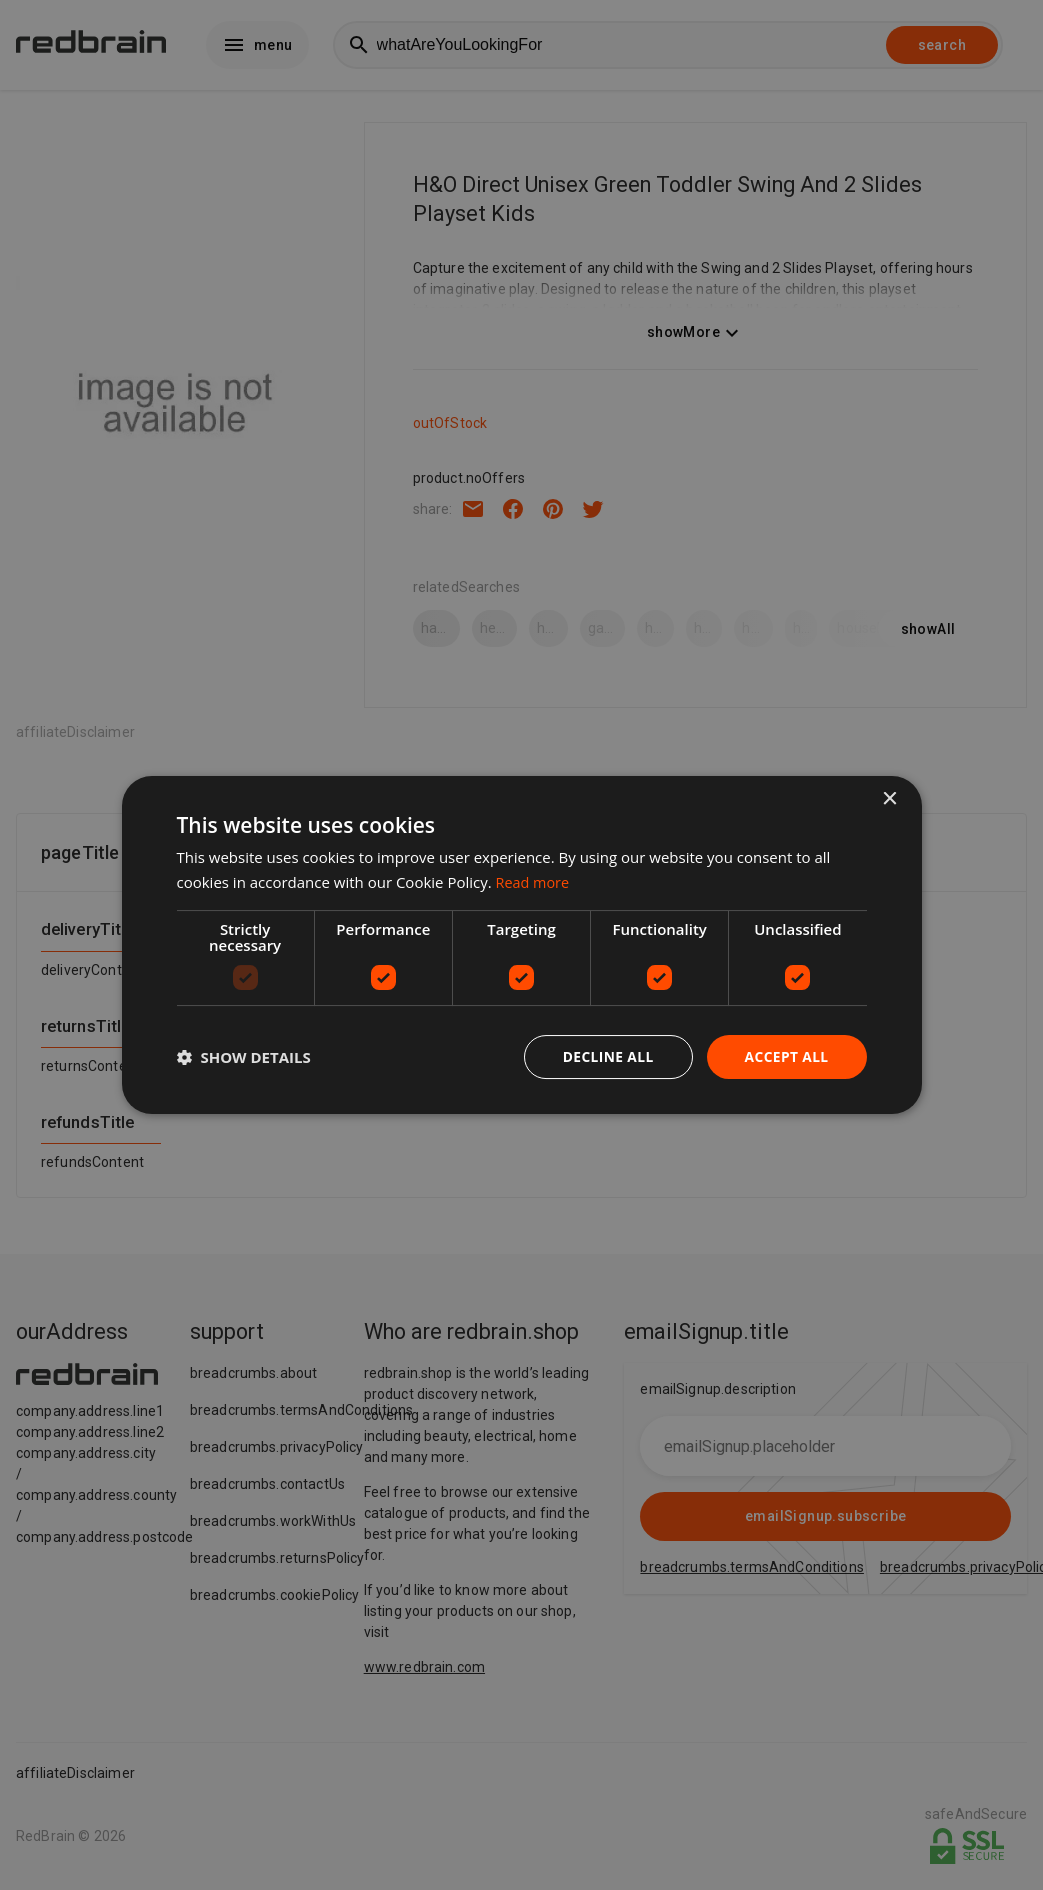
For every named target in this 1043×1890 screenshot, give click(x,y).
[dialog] (522, 945)
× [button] (889, 799)
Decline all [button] (606, 1056)
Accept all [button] (785, 1056)
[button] (244, 1057)
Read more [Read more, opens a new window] (534, 882)
